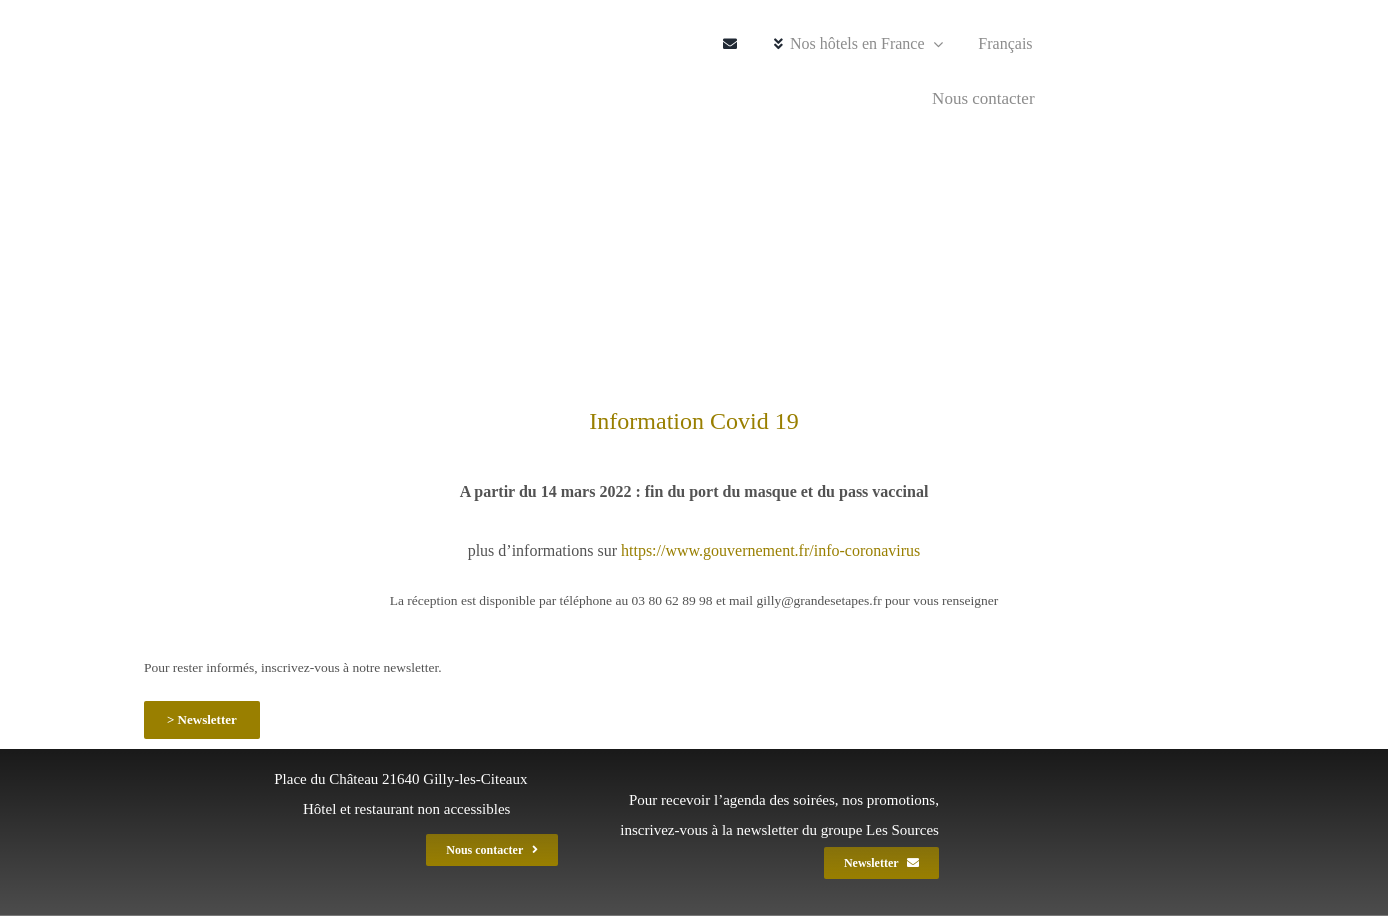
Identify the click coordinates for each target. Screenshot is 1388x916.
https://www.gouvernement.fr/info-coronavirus (770, 550)
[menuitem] (998, 44)
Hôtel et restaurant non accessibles (406, 809)
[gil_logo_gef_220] (211, 22)
